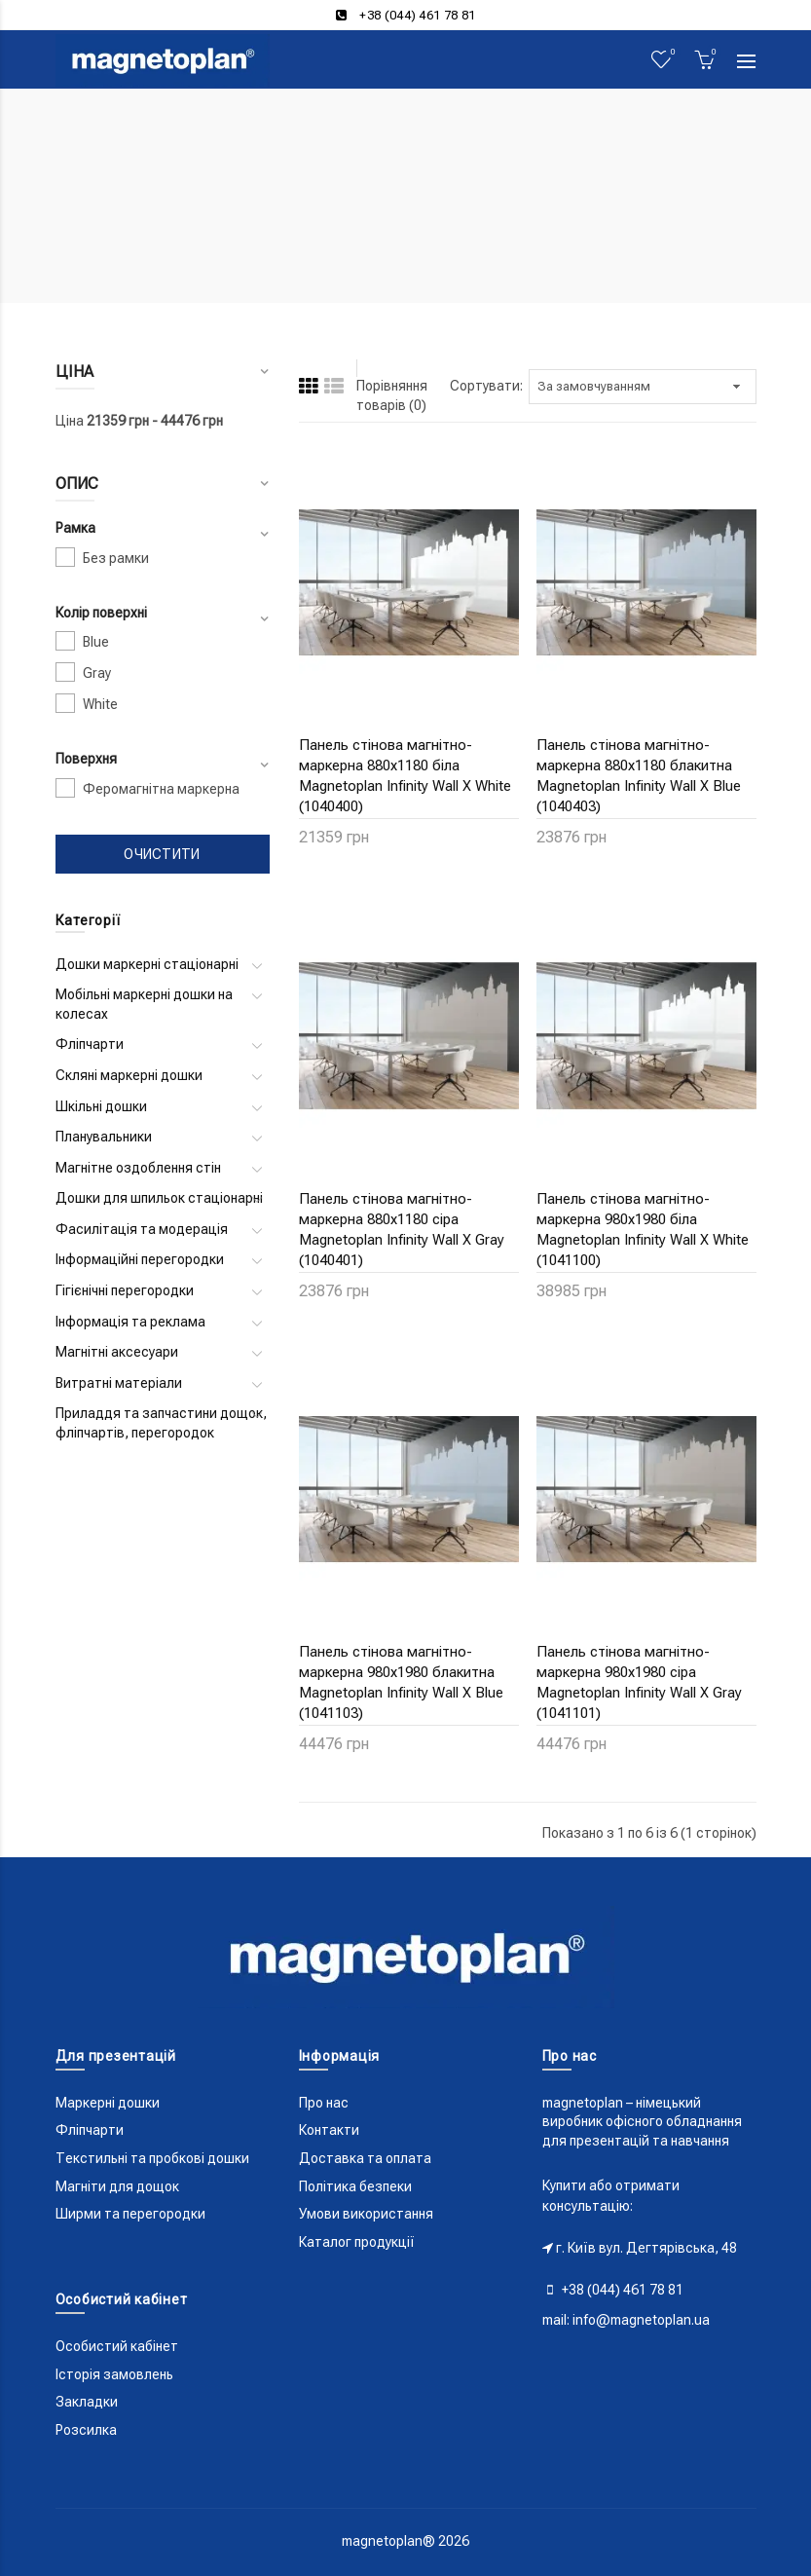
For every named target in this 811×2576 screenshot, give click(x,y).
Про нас (324, 2102)
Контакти (329, 2130)
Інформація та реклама (130, 1321)
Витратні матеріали (118, 1383)
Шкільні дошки (101, 1106)
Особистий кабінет (116, 2346)
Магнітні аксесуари (116, 1352)
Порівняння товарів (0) (391, 395)
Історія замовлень (114, 2374)
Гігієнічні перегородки (124, 1290)
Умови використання (366, 2213)
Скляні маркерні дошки (129, 1075)
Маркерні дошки (107, 2102)
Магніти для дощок (117, 2186)
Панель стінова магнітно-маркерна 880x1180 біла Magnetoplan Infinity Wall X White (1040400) (405, 775)
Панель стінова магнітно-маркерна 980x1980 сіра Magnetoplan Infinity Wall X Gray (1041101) (639, 1682)
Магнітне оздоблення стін (138, 1168)
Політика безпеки (355, 2186)
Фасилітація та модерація (141, 1229)
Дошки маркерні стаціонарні (147, 964)
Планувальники (103, 1136)
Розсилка (86, 2430)
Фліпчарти (89, 1044)
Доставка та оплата (365, 2158)
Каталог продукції (357, 2242)
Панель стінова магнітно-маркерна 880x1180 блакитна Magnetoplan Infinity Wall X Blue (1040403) (638, 775)
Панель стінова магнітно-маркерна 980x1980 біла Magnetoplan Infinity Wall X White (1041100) (642, 1229)
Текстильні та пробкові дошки (152, 2158)
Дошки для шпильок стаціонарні (159, 1198)
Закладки (86, 2401)
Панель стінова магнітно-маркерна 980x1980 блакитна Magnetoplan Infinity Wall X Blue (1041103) (401, 1682)
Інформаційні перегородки (139, 1259)
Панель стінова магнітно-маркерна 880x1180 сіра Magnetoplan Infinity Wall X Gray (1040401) (401, 1229)
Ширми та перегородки (130, 2213)
